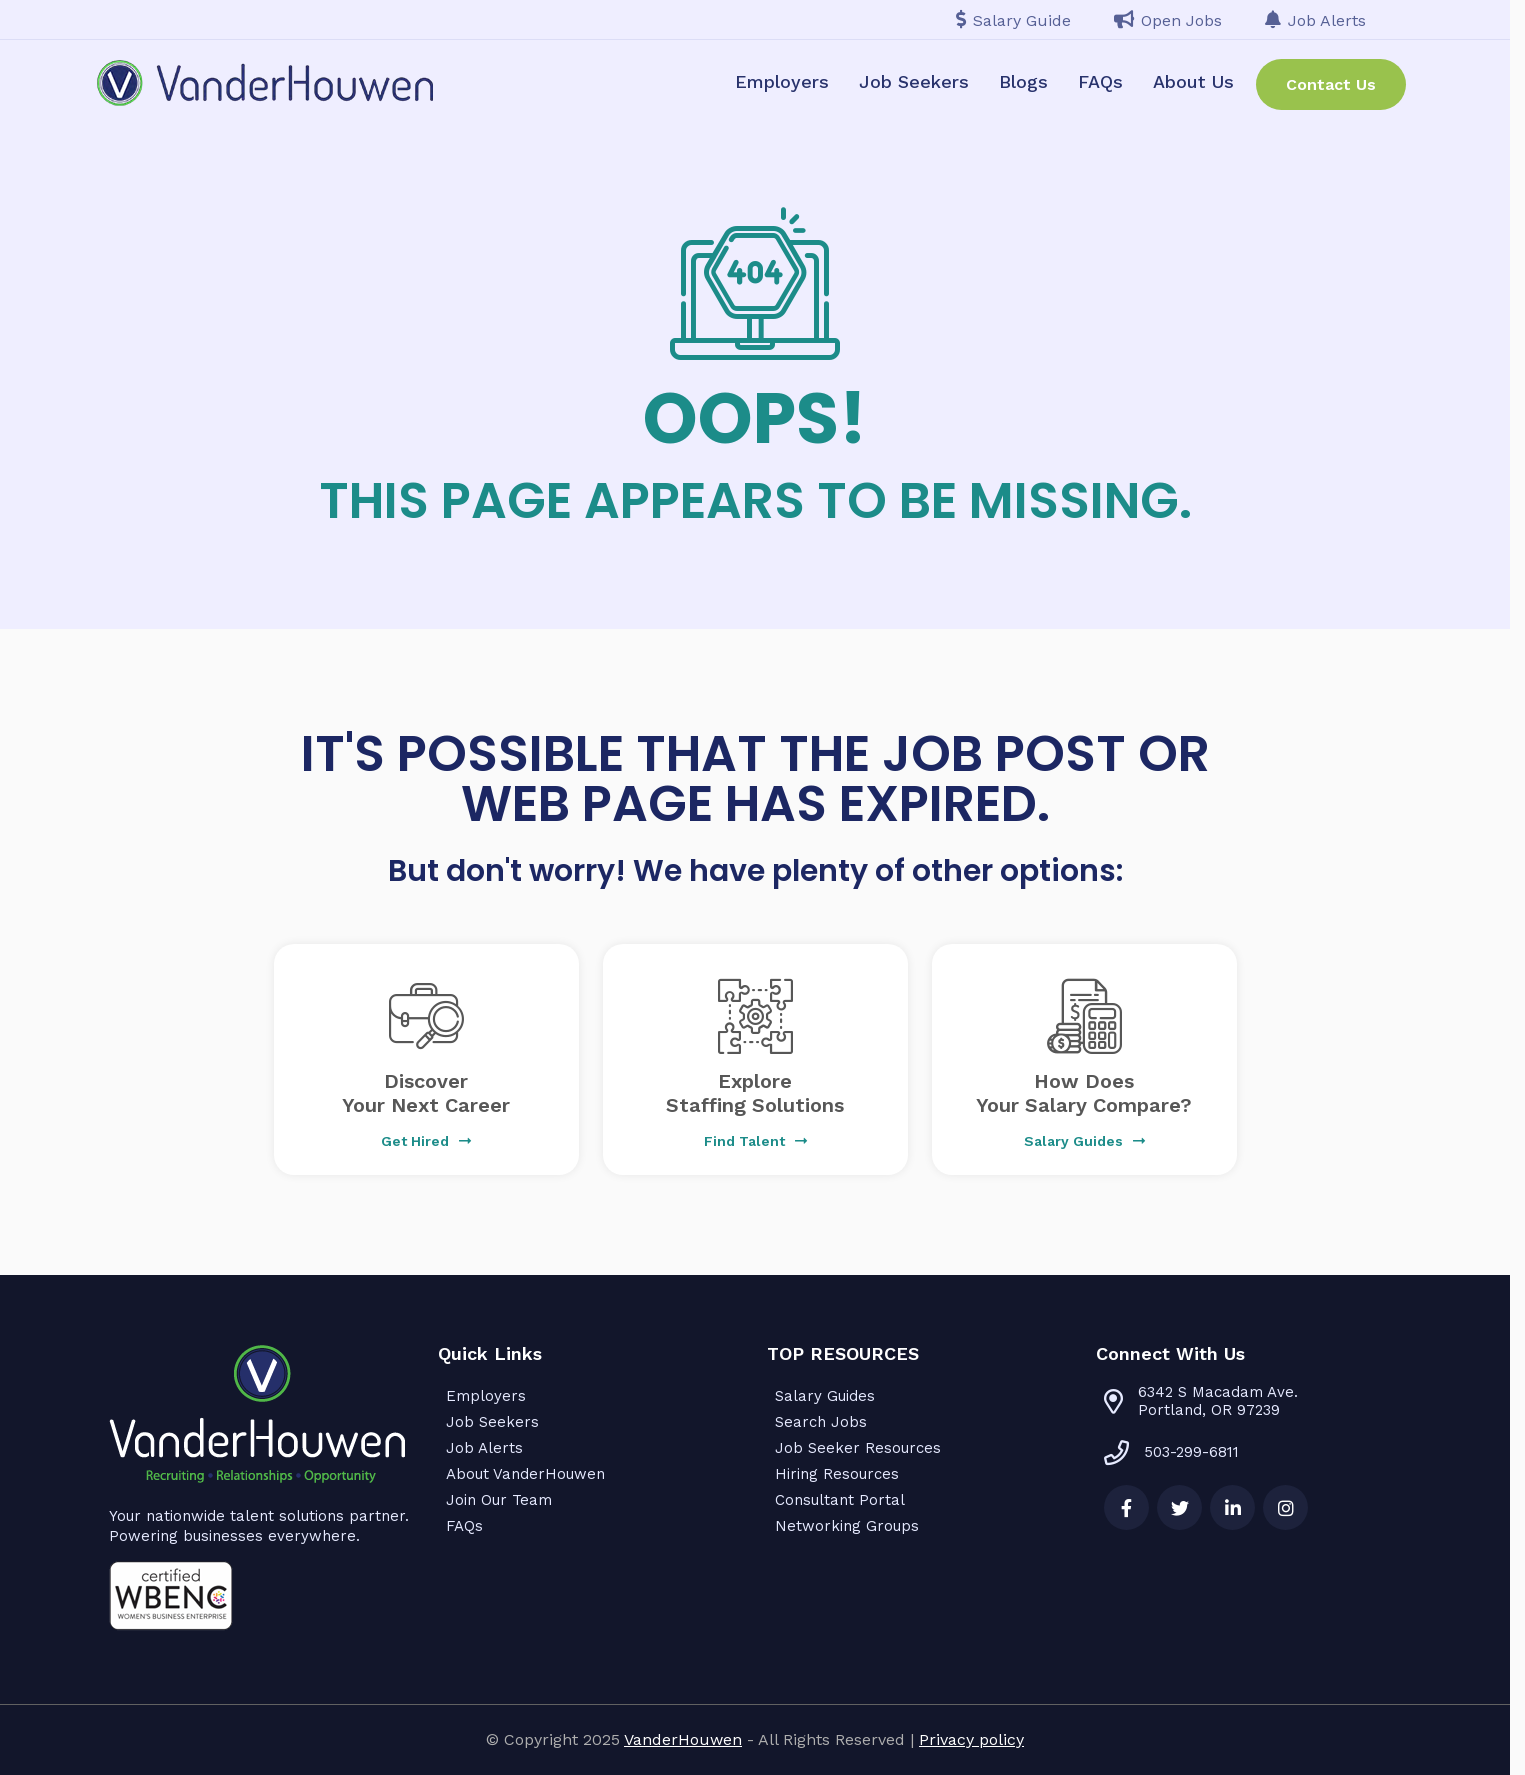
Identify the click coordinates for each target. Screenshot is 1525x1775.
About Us (1193, 81)
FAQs (1100, 81)
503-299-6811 (1171, 1452)
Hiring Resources (837, 1474)
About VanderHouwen (525, 1474)
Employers (782, 81)
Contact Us (1331, 84)
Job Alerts (1315, 20)
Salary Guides (825, 1396)
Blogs (1023, 81)
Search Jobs (821, 1422)
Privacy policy (971, 1739)
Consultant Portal (840, 1500)
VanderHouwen (683, 1739)
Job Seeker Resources (858, 1448)
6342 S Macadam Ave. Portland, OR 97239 (1218, 1401)
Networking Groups (847, 1526)
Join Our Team (499, 1500)
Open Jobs (1168, 20)
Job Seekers (914, 81)
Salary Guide (1013, 20)
